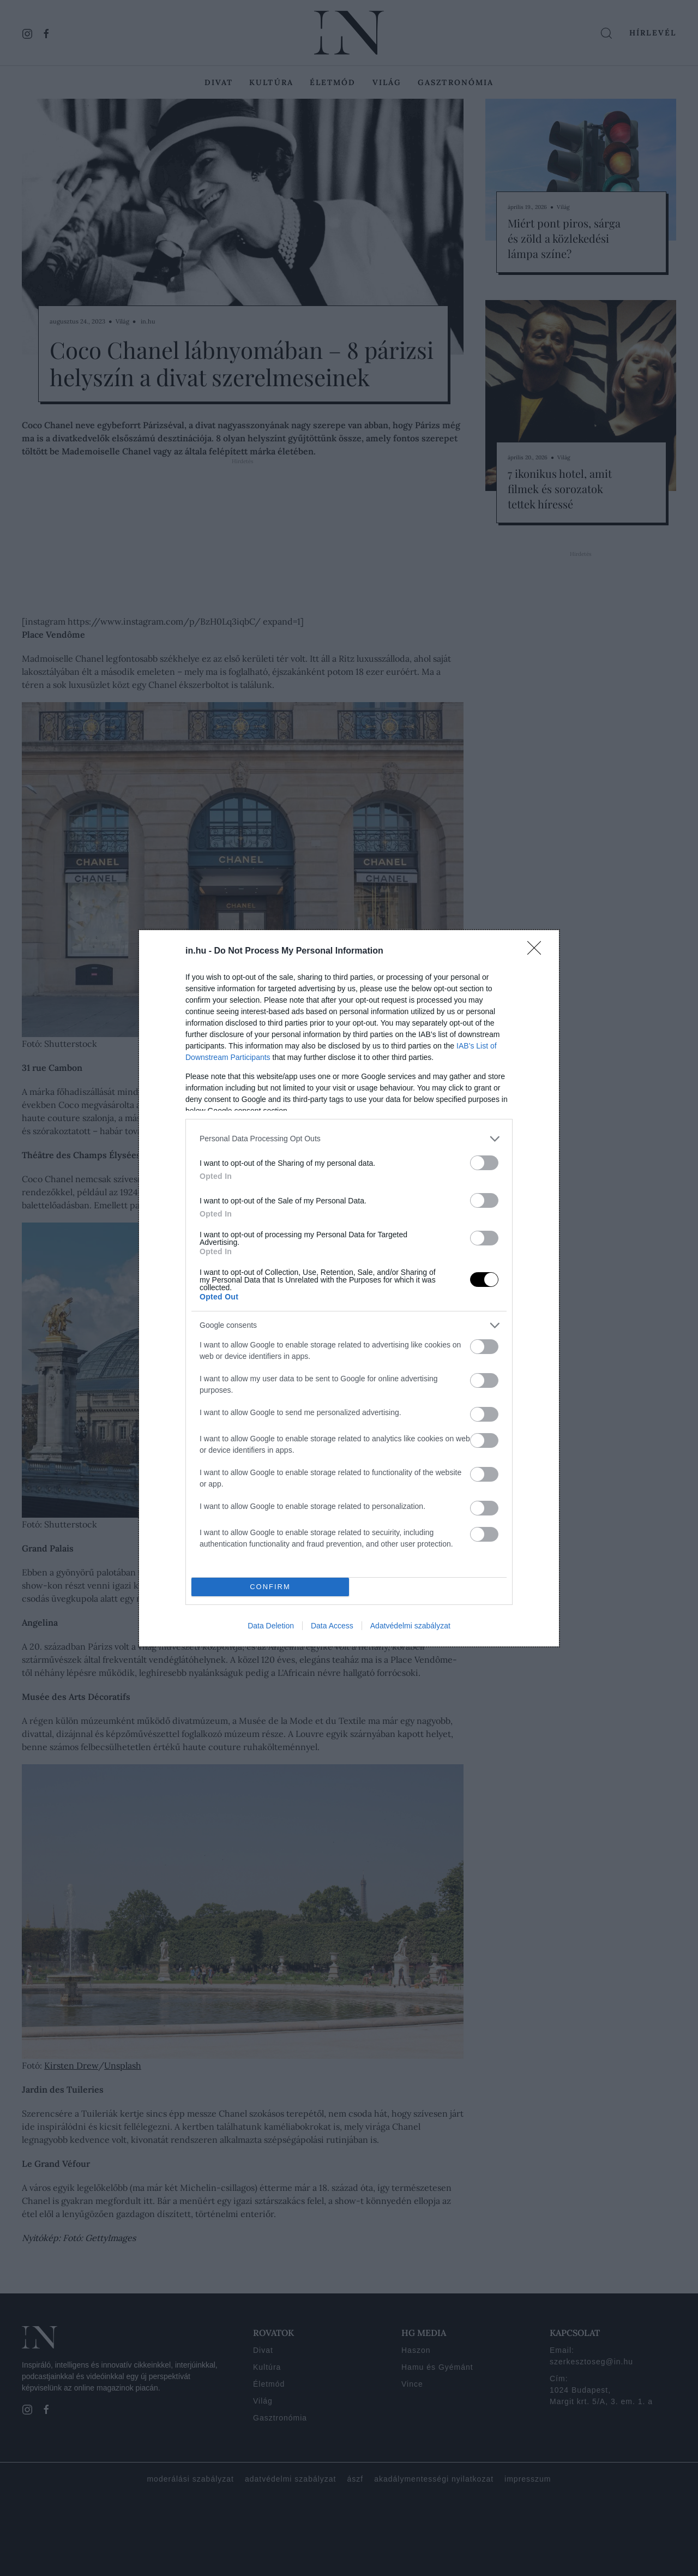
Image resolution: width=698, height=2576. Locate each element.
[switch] (484, 1162)
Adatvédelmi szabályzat (410, 1625)
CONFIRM (270, 1587)
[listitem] (349, 1139)
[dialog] (349, 1288)
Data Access (332, 1625)
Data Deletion (271, 1625)
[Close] (537, 951)
